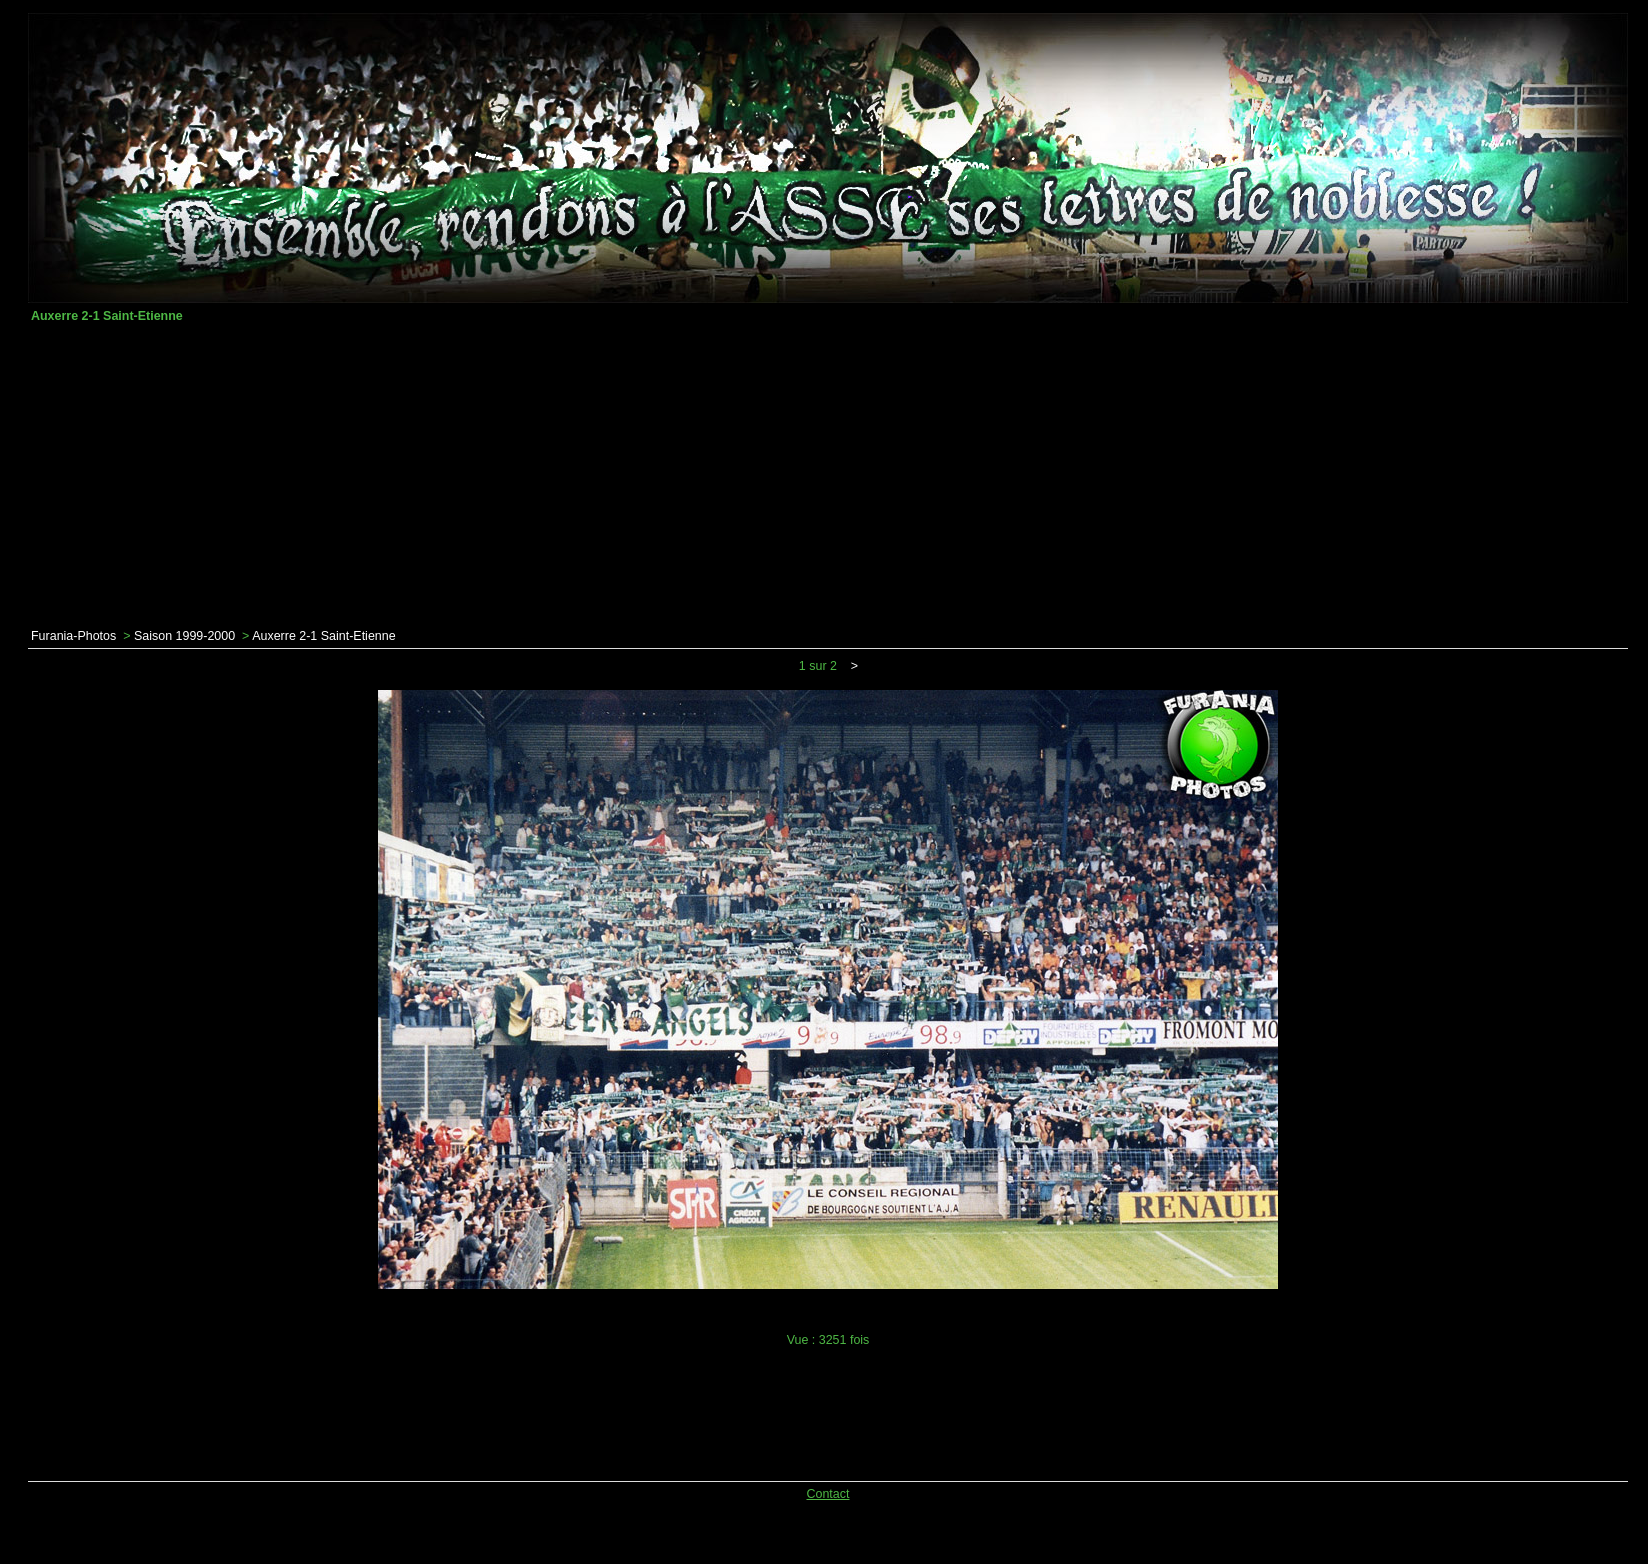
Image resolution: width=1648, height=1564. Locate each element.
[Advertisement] (828, 476)
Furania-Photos (73, 636)
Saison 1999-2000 (184, 636)
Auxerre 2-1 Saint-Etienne (323, 636)
